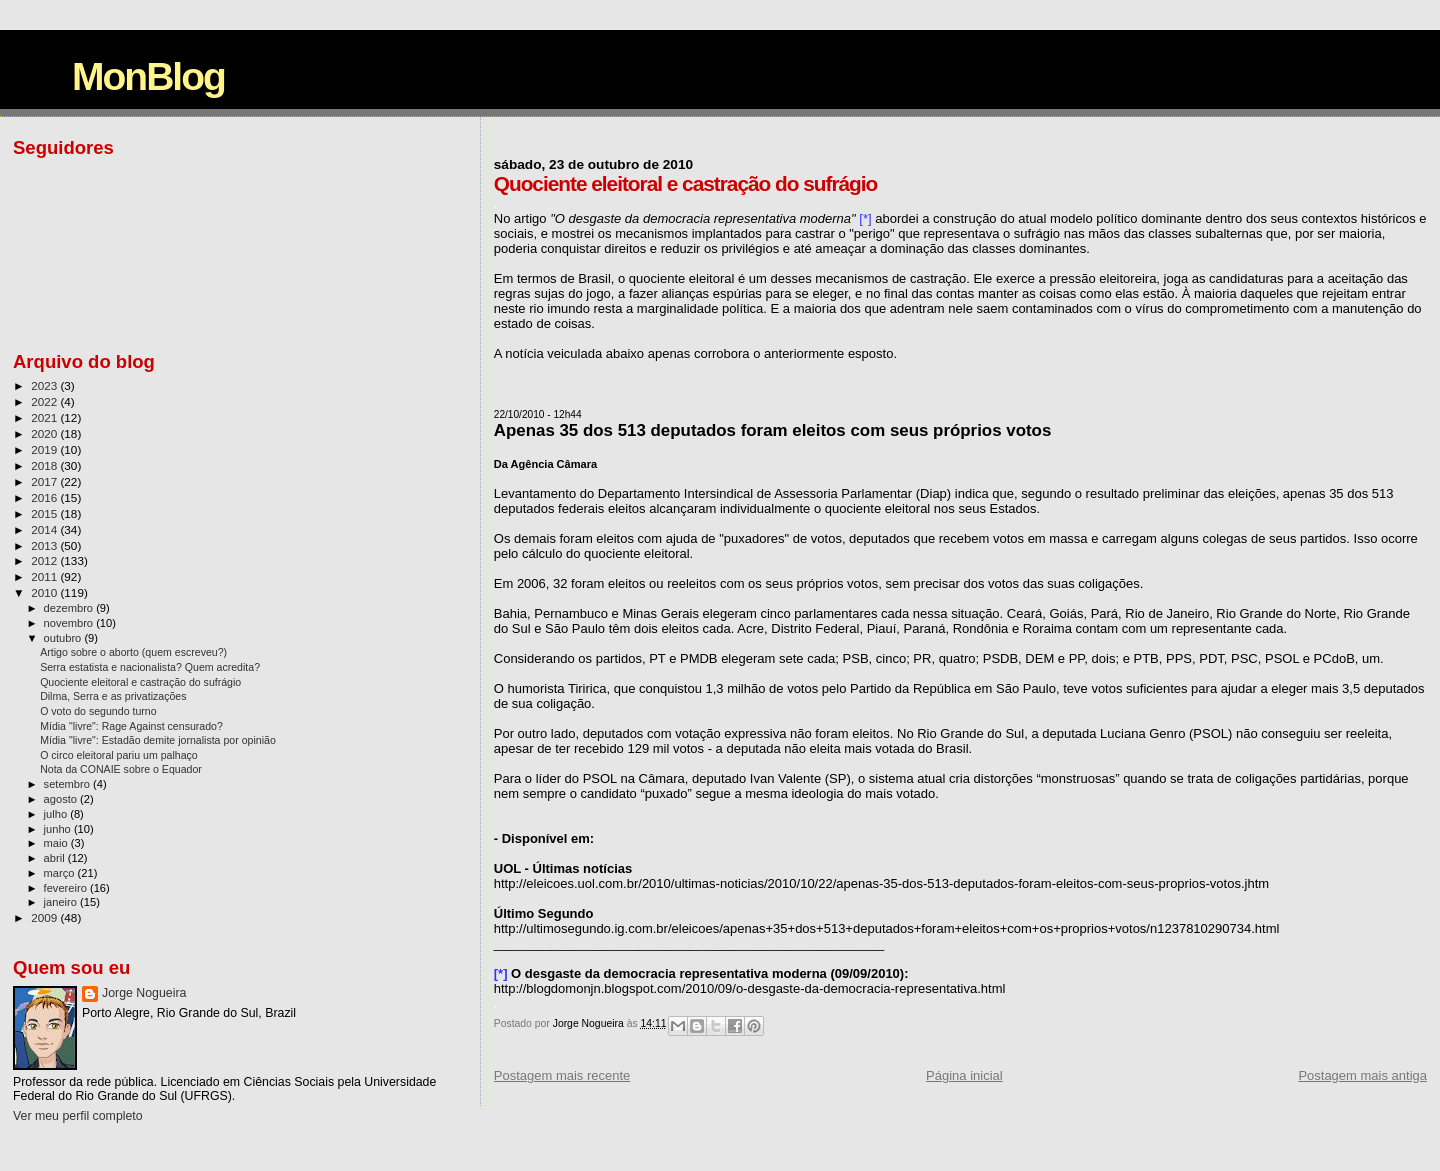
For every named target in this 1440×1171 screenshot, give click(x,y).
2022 (45, 401)
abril (56, 858)
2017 (45, 481)
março (61, 873)
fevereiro (67, 888)
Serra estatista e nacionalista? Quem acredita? (150, 667)
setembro (68, 784)
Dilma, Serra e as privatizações (113, 696)
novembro (70, 623)
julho (57, 814)
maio (57, 843)
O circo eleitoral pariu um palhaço (119, 755)
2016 (45, 497)
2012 (45, 560)
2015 (45, 513)
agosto (62, 799)
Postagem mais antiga (1362, 1075)
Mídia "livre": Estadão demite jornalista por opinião (158, 740)
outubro (64, 638)
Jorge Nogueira (144, 993)
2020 (45, 433)
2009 (45, 917)
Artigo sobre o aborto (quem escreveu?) (133, 652)
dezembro (70, 608)
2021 (45, 417)
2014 (45, 529)
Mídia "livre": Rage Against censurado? (131, 726)
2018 (45, 465)
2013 (45, 545)
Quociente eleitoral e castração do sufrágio (140, 682)
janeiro (62, 902)
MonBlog (148, 76)
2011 (45, 576)
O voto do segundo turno (98, 711)
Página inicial (964, 1075)
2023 (45, 385)
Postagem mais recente (562, 1075)
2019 (45, 449)
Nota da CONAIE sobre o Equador (121, 769)
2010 (45, 592)
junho (59, 829)
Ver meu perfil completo (78, 1116)
